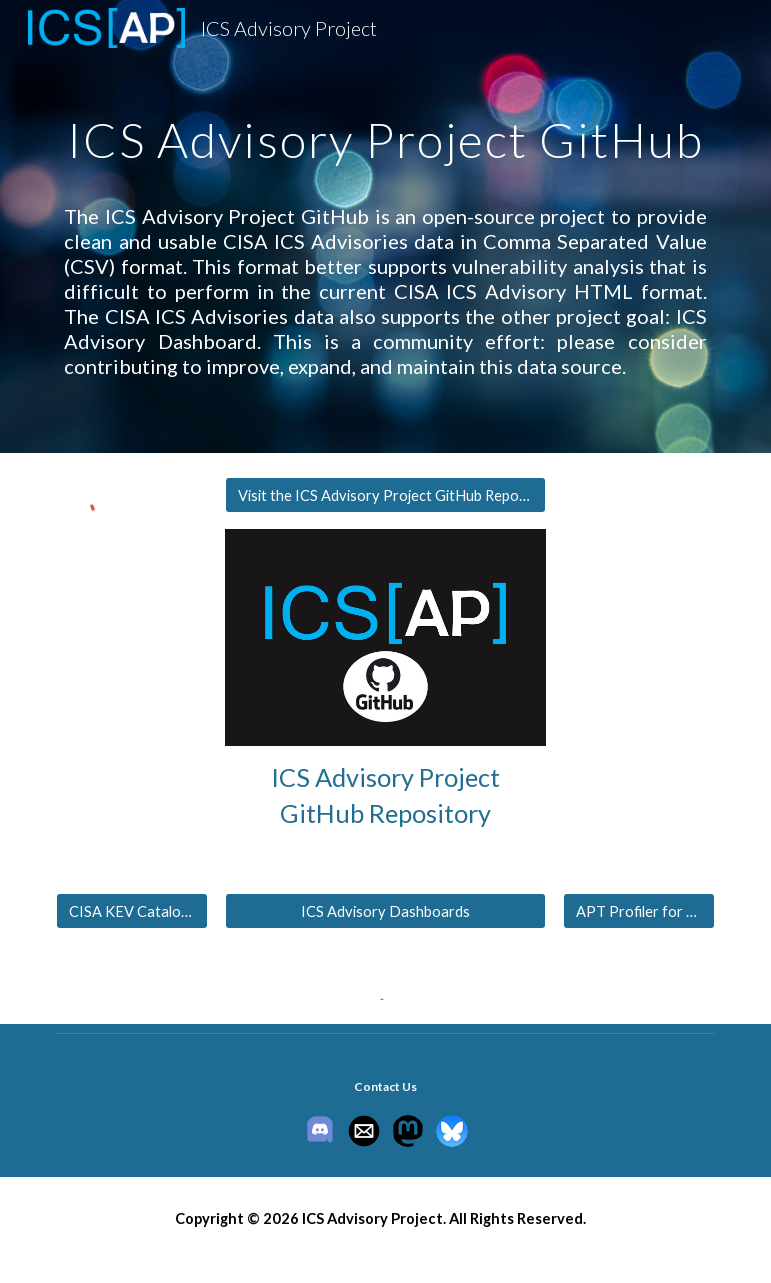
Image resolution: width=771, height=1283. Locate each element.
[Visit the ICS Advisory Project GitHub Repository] (385, 495)
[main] (385, 125)
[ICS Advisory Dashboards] (385, 911)
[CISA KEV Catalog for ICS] (132, 911)
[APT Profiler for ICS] (639, 911)
